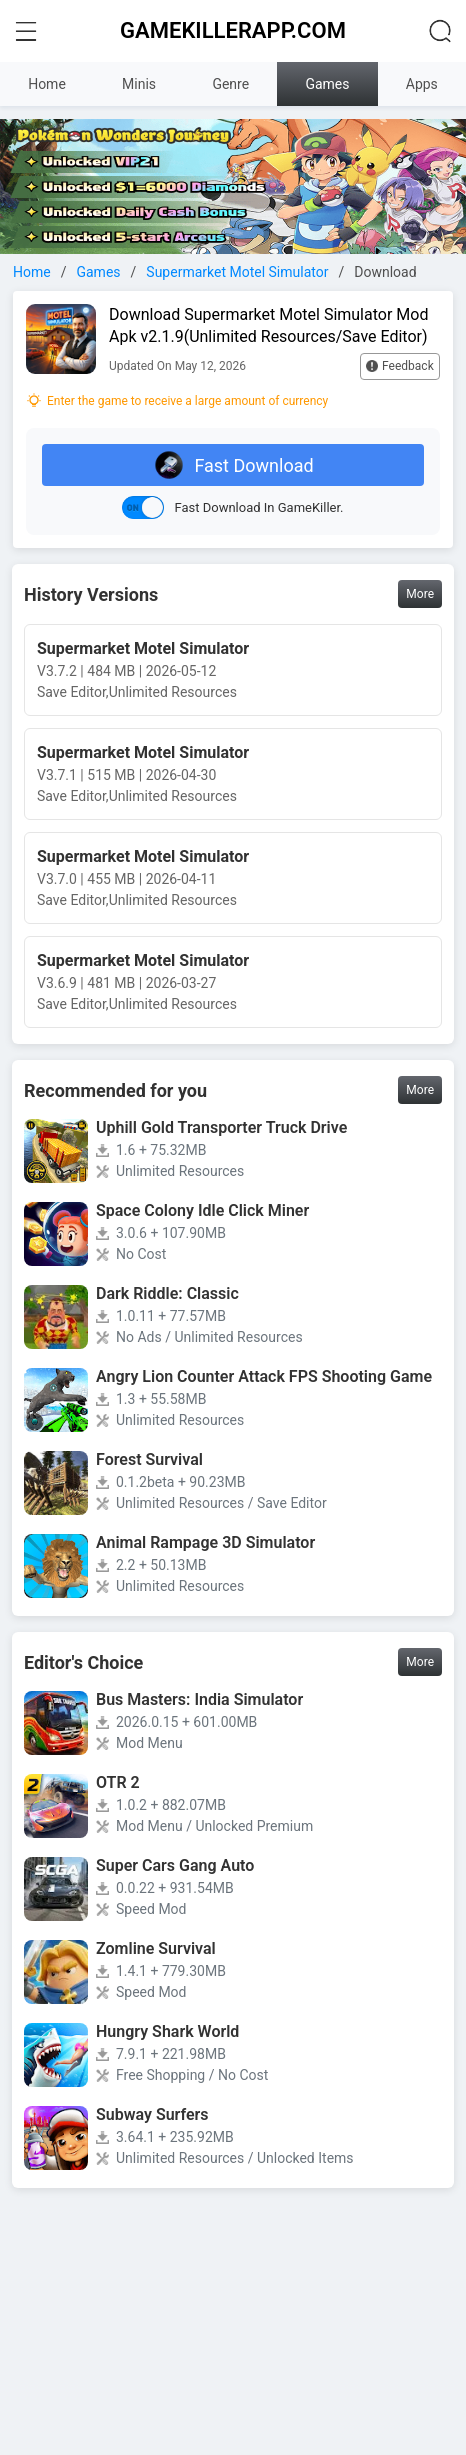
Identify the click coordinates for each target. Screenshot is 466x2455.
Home (47, 84)
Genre (230, 84)
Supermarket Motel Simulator (237, 272)
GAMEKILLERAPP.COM (233, 30)
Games (327, 84)
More (420, 594)
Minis (139, 84)
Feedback (400, 366)
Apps (422, 84)
